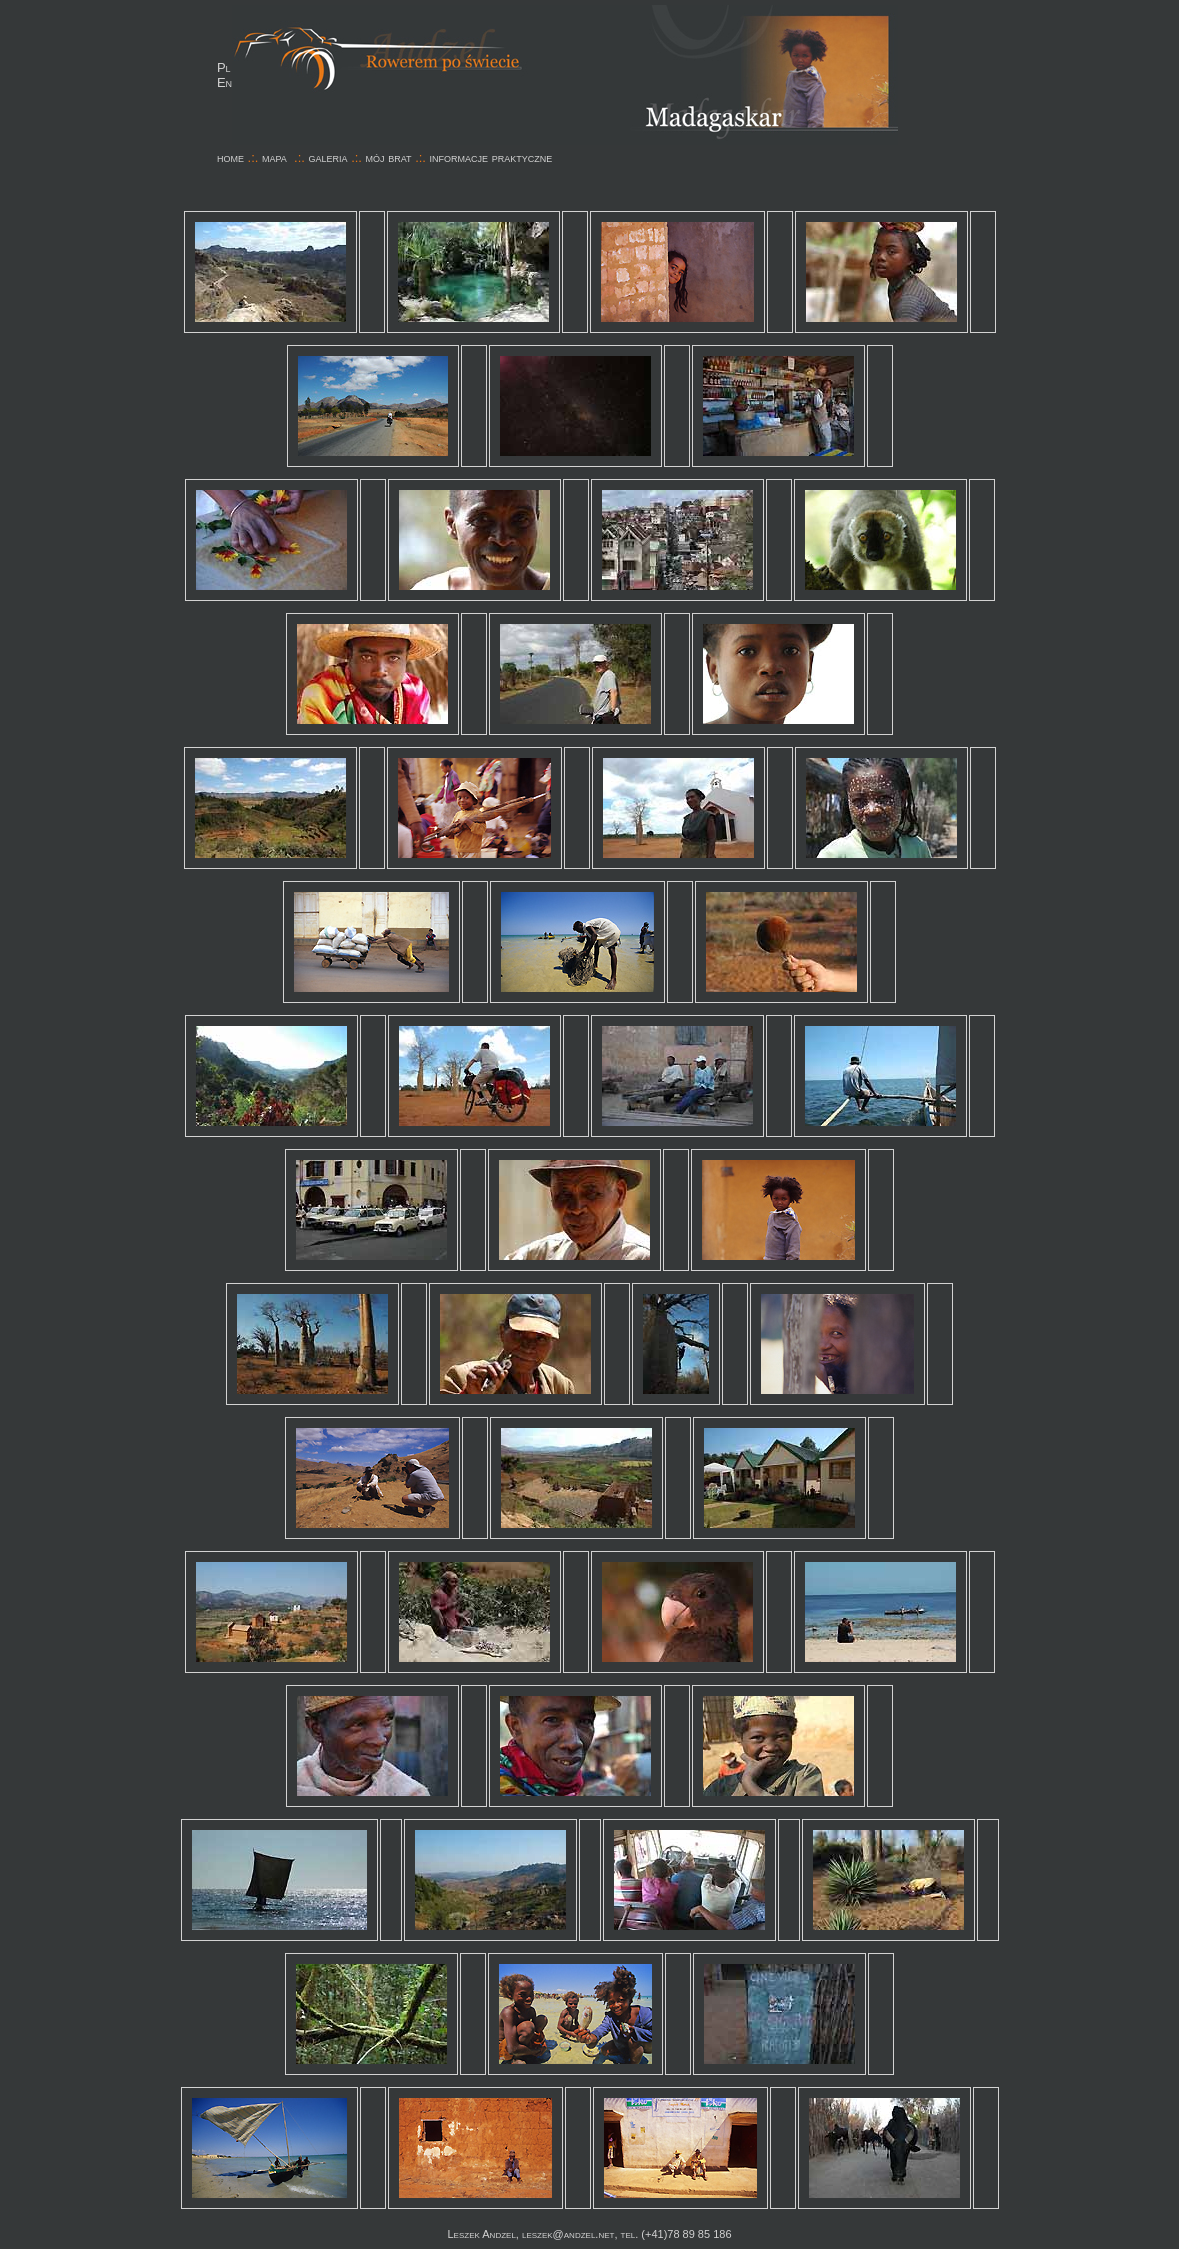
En (224, 82)
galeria (328, 157)
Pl (224, 67)
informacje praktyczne (491, 157)
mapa (274, 157)
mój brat (389, 157)
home (230, 157)
